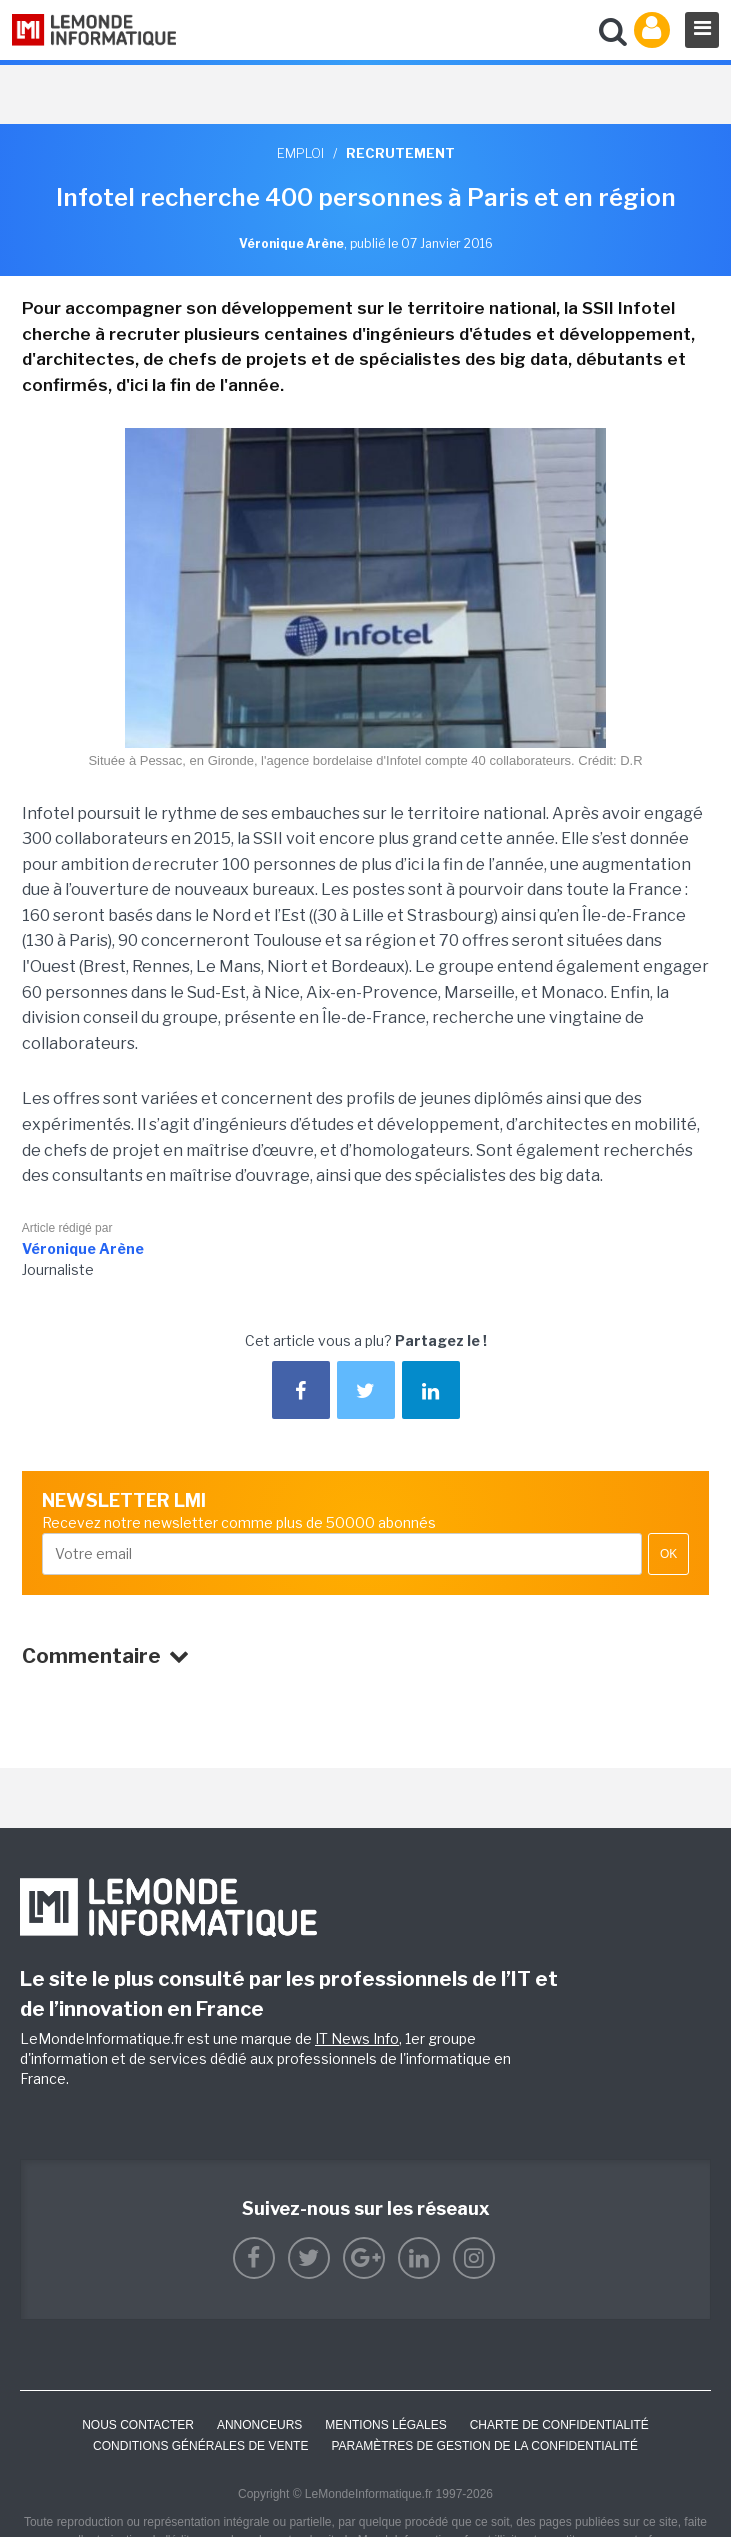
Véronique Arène (83, 1248)
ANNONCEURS (259, 2425)
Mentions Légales (385, 2425)
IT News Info (357, 2038)
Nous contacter (138, 2425)
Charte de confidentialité (559, 2425)
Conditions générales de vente (200, 2446)
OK (668, 1554)
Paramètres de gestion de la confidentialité (484, 2446)
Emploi (300, 153)
